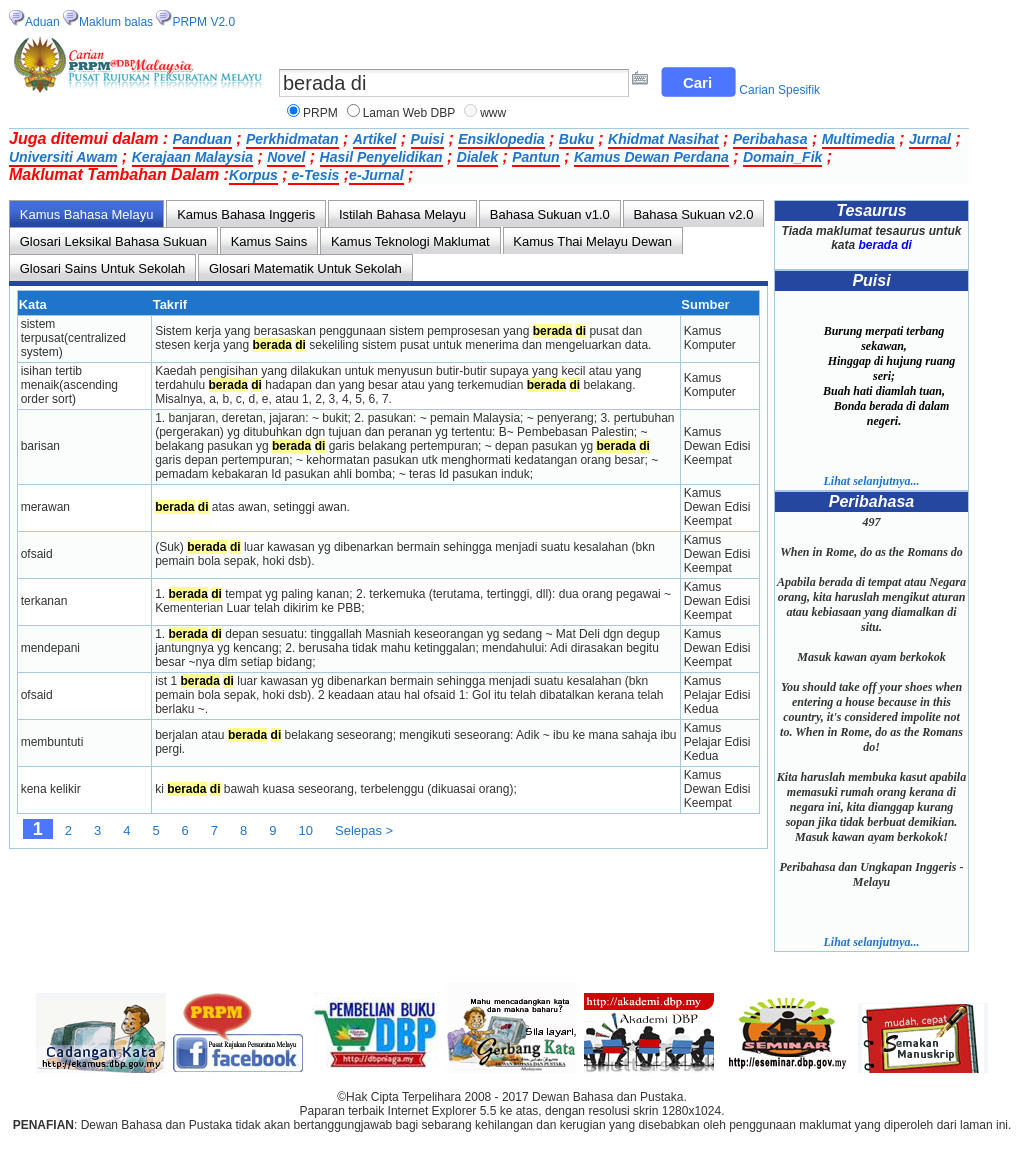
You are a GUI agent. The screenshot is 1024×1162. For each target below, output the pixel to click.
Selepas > (364, 830)
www (493, 113)
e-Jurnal (376, 175)
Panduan (202, 139)
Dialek (477, 157)
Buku (576, 139)
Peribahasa (770, 139)
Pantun (535, 157)
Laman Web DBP (409, 113)
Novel (286, 157)
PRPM (320, 113)
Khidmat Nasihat (663, 139)
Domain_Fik (782, 157)
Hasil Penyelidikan (381, 157)
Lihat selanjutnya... (871, 481)
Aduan (42, 22)
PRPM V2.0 (203, 22)
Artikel (375, 139)
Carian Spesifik (779, 90)
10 (306, 830)
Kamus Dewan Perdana (651, 157)
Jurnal (930, 139)
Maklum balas (116, 22)
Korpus (253, 175)
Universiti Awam (63, 157)
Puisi (427, 139)
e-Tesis (314, 175)
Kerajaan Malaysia (192, 157)
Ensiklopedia (501, 139)
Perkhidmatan (292, 139)
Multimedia (858, 139)
